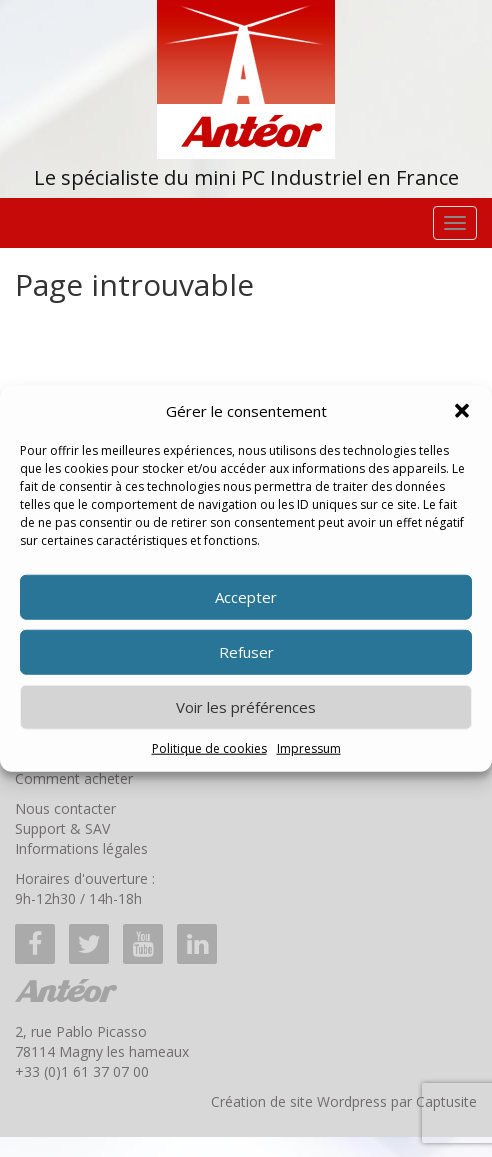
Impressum (309, 748)
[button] (462, 411)
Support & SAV (62, 828)
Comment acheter (74, 778)
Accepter (246, 597)
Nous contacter (65, 808)
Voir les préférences (246, 707)
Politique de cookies (209, 748)
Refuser (246, 652)
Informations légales (81, 848)
